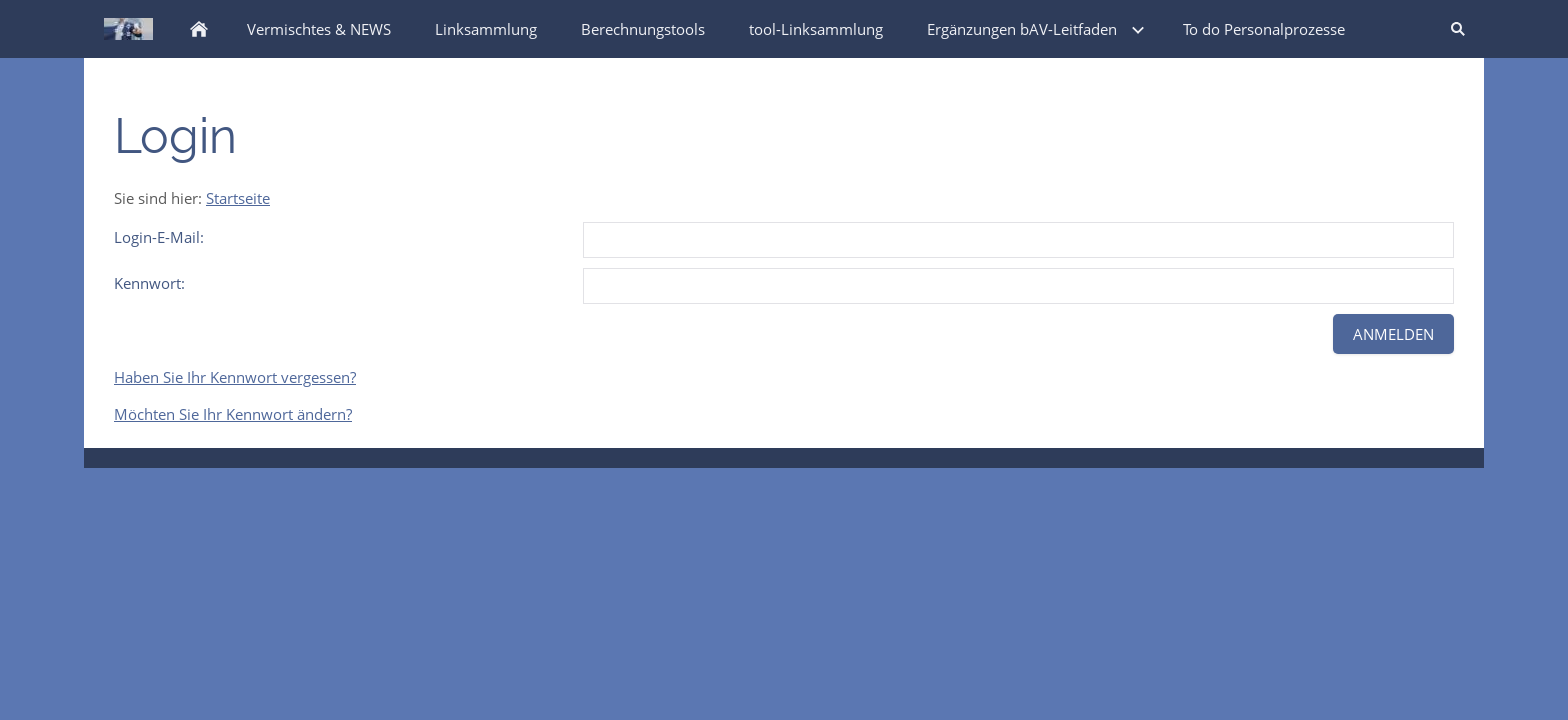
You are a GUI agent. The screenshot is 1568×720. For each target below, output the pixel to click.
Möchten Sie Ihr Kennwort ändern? (233, 414)
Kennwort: (149, 283)
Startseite (238, 198)
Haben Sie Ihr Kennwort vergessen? (235, 377)
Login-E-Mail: (159, 237)
